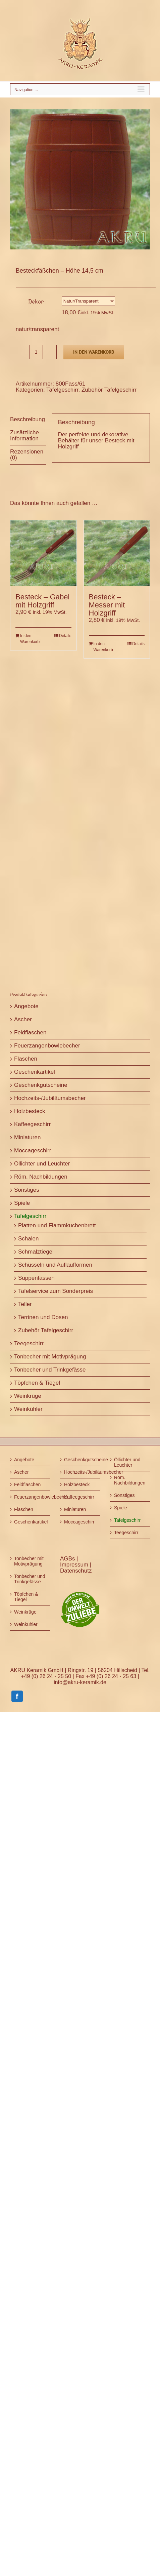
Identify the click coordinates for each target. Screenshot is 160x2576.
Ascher (23, 1019)
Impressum (75, 1564)
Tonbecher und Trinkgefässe (50, 1369)
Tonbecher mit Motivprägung (50, 1356)
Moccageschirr (32, 1150)
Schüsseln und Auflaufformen (55, 1265)
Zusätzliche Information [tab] (24, 435)
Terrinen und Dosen (43, 1317)
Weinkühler (28, 1409)
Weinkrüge (27, 1396)
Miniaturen (27, 1137)
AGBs (68, 1558)
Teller (25, 1304)
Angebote (26, 1006)
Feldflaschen (30, 1032)
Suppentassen (36, 1278)
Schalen (28, 1238)
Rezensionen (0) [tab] (26, 454)
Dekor (36, 301)
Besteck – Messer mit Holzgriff (107, 605)
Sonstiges (26, 1190)
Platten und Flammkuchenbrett (57, 1225)
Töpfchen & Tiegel (37, 1383)
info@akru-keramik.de (80, 1682)
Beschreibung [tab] (27, 419)
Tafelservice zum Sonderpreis (55, 1291)
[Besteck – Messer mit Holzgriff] (117, 553)
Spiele (22, 1203)
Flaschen (25, 1059)
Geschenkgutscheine (40, 1085)
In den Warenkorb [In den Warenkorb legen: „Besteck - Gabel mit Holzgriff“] (30, 638)
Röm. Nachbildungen (40, 1177)
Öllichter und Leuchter (42, 1163)
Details (65, 635)
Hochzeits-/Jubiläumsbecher (50, 1098)
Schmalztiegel (36, 1252)
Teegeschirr (29, 1343)
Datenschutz (76, 1571)
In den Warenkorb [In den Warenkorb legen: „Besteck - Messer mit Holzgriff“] (103, 646)
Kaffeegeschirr (32, 1124)
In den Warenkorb (93, 352)
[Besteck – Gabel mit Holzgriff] (43, 553)
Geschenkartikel (34, 1072)
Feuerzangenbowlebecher (47, 1045)
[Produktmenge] (36, 352)
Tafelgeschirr (62, 390)
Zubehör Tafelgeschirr (109, 390)
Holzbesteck (29, 1111)
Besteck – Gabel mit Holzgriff (42, 601)
